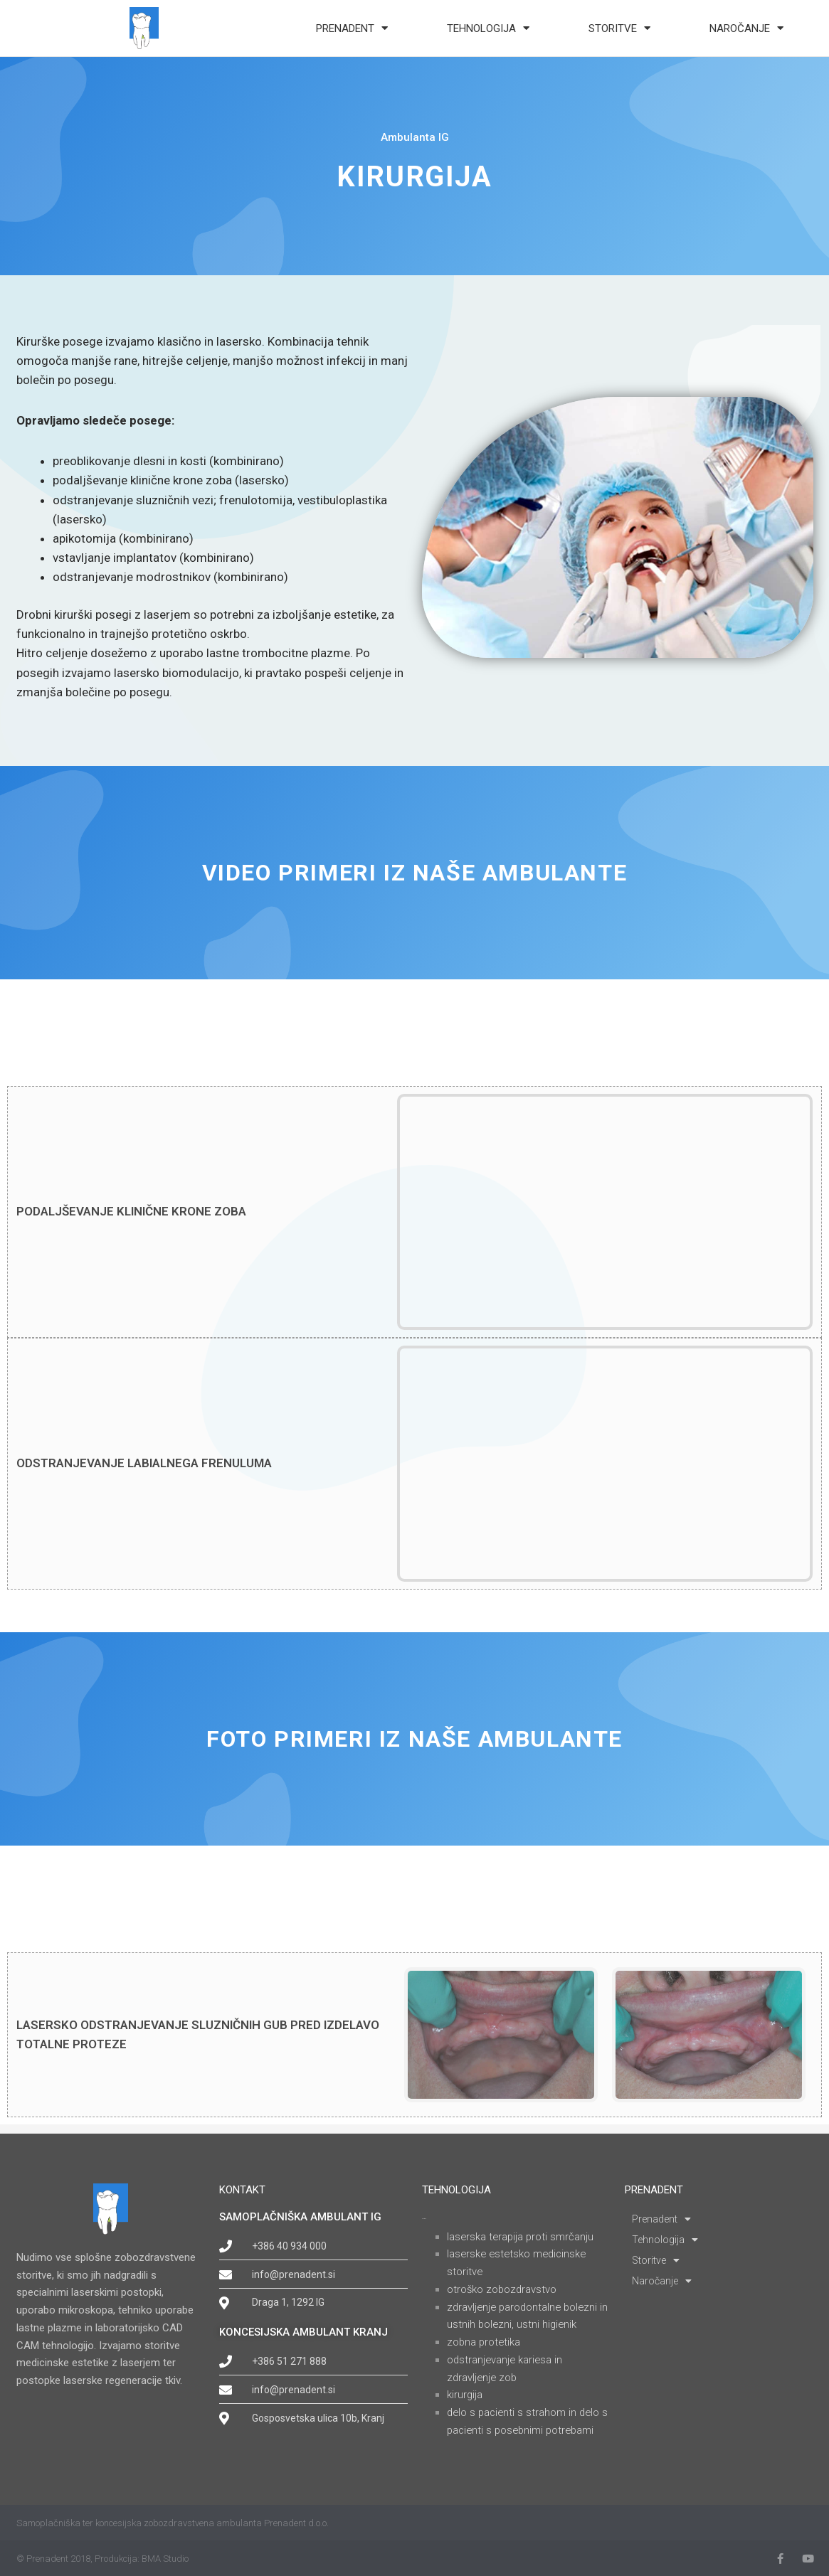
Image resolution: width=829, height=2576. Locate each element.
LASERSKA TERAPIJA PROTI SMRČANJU (521, 2236)
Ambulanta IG (415, 146)
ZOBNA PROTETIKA (484, 2342)
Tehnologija (488, 28)
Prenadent (352, 28)
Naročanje (746, 28)
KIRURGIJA (465, 2395)
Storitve (619, 28)
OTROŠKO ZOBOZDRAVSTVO (503, 2289)
